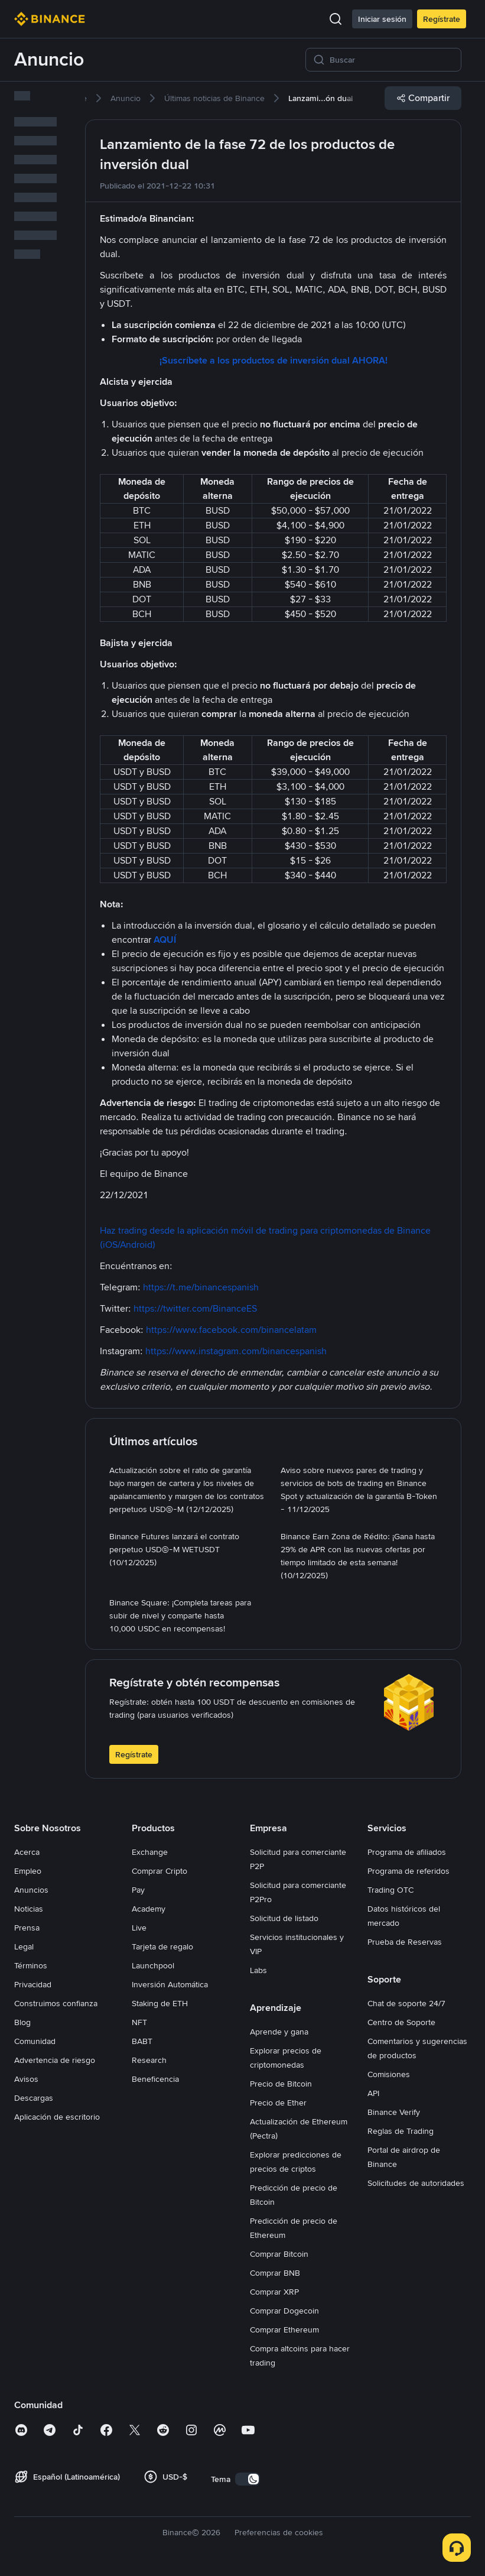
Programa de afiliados (406, 1852)
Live (139, 1927)
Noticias (28, 1908)
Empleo (27, 1871)
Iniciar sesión (382, 19)
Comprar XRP (274, 2291)
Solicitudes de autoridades (415, 2183)
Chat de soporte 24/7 (406, 2003)
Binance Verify (393, 2112)
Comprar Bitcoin (279, 2254)
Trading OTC (390, 1889)
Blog (22, 2022)
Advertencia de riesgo (54, 2060)
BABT (142, 2041)
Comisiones (388, 2074)
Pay (138, 1889)
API (373, 2093)
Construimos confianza (55, 2003)
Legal (24, 1946)
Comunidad (35, 2041)
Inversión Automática (170, 1984)
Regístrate (441, 19)
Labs (258, 1970)
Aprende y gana (279, 2031)
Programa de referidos (408, 1871)
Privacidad (32, 1984)
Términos (30, 1965)
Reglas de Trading (400, 2131)
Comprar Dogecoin (284, 2310)
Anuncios (31, 1889)
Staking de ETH (160, 2003)
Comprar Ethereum (284, 2329)
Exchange (150, 1852)
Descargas (33, 2097)
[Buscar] (392, 59)
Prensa (27, 1927)
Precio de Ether (278, 2102)
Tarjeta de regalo (162, 1946)
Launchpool (153, 1965)
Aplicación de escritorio (57, 2116)
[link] (125, 98)
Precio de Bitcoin (281, 2083)
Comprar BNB (275, 2272)
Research (149, 2060)
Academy (148, 1908)
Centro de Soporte (401, 2022)
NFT (139, 2022)
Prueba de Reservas (404, 1941)
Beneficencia (155, 2079)
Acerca (27, 1852)
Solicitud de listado (284, 1918)
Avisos (26, 2079)
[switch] (247, 2479)
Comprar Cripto (159, 1871)
